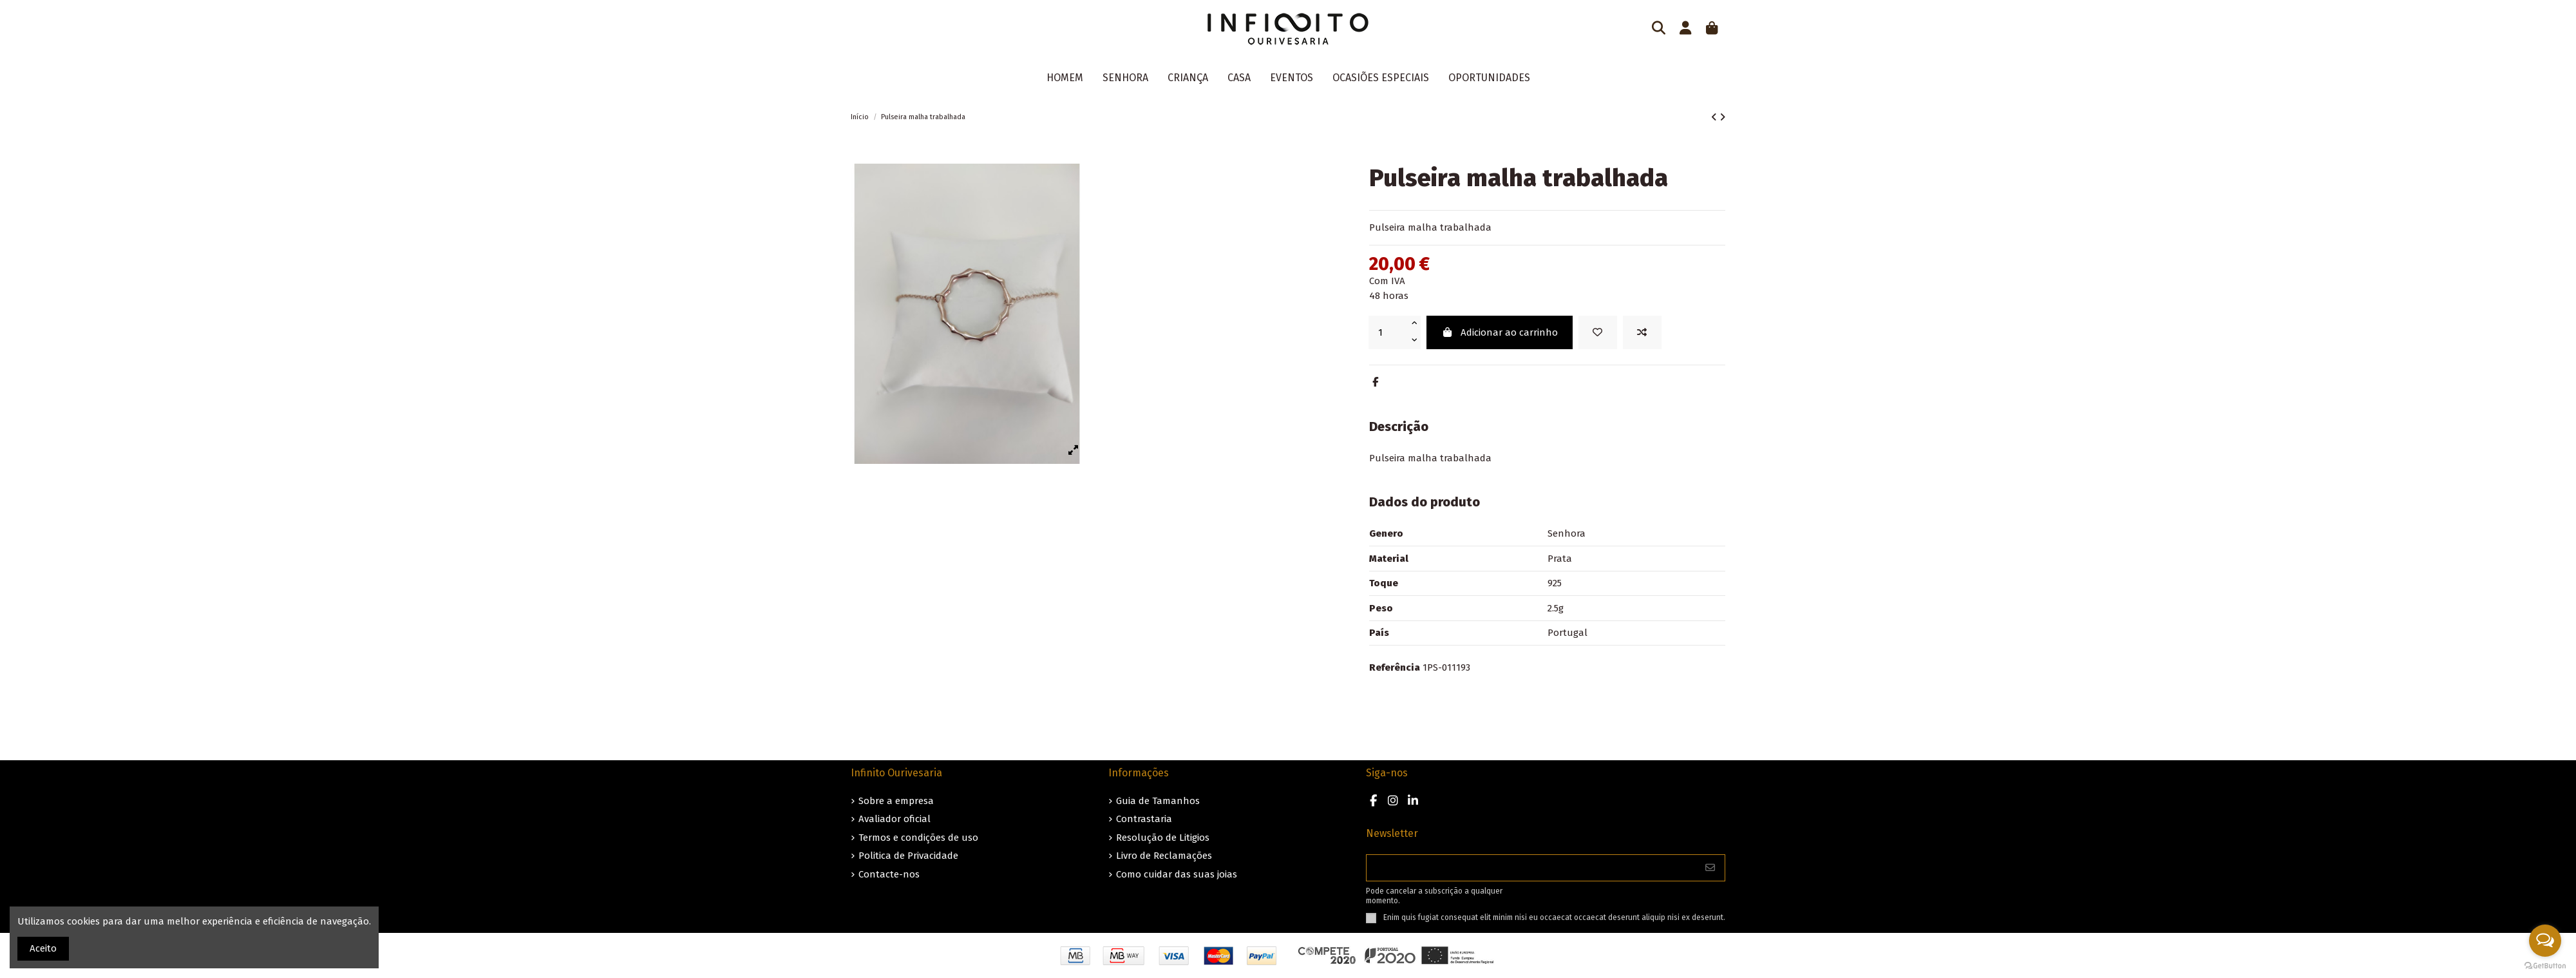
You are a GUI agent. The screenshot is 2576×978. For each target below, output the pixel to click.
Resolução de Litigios (1162, 837)
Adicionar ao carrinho (1499, 332)
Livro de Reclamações (1164, 855)
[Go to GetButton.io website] (2545, 965)
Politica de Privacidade (908, 855)
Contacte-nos (889, 874)
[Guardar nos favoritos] (1597, 333)
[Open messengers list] (2545, 941)
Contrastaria (1144, 819)
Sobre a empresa (896, 801)
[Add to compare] (1642, 333)
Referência (1394, 667)
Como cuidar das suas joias (1176, 874)
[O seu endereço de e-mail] (1531, 868)
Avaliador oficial (894, 819)
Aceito (43, 948)
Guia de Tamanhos (1158, 801)
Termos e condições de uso (918, 837)
